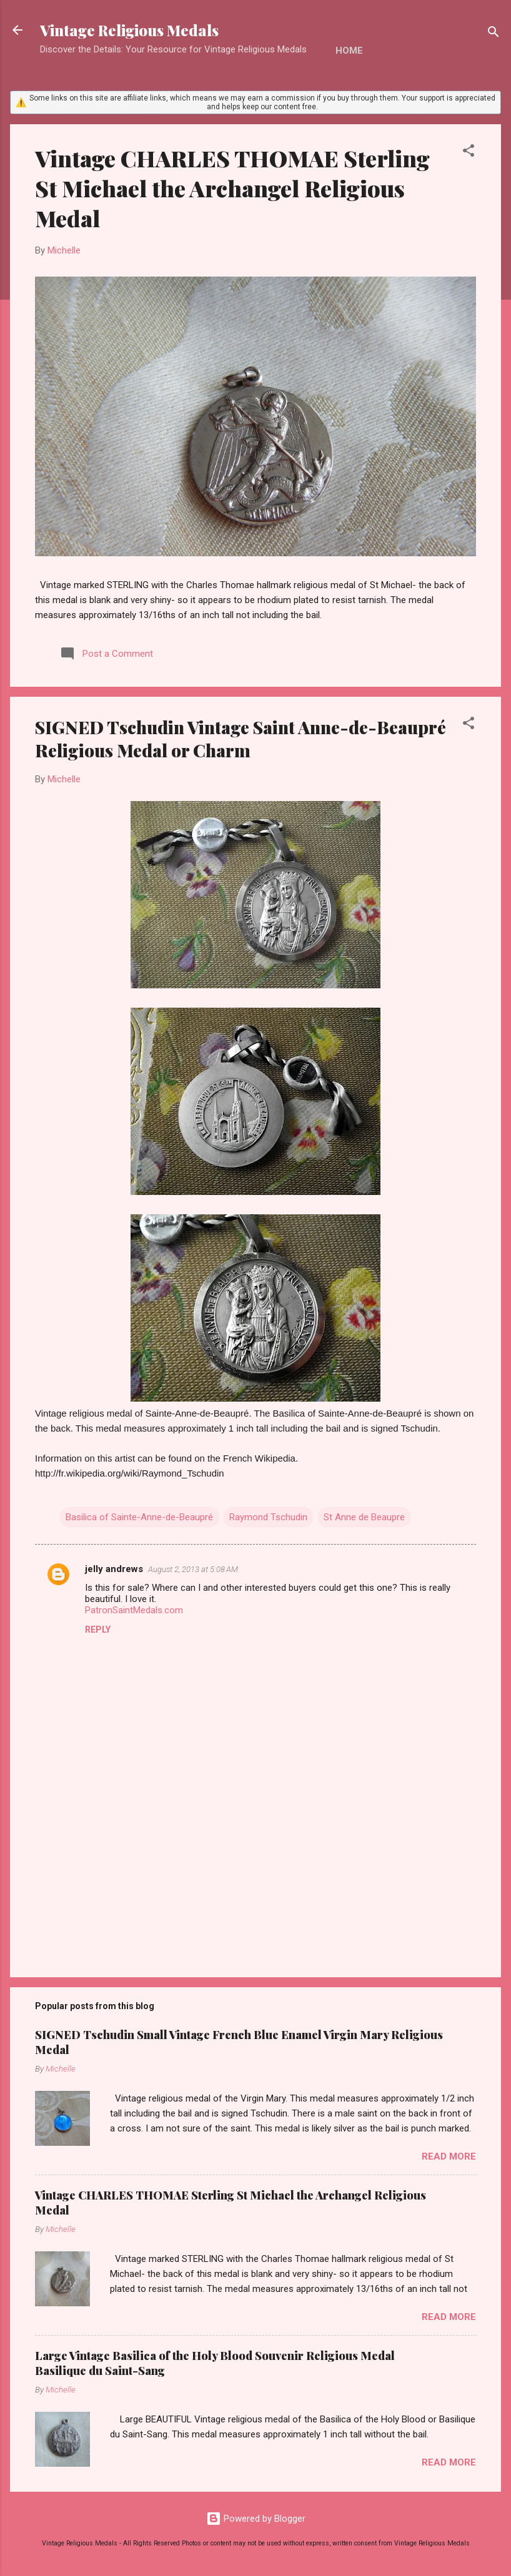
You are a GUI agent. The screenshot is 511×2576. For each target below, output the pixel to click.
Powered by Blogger (255, 2518)
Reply (98, 1630)
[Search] (493, 34)
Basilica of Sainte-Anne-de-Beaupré (139, 1517)
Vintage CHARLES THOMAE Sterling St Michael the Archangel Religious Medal (232, 188)
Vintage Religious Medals (129, 30)
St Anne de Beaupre (364, 1517)
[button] (468, 152)
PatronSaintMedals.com (134, 1610)
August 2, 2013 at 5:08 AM (193, 1569)
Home (349, 50)
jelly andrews (114, 1569)
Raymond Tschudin (268, 1517)
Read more (449, 2156)
